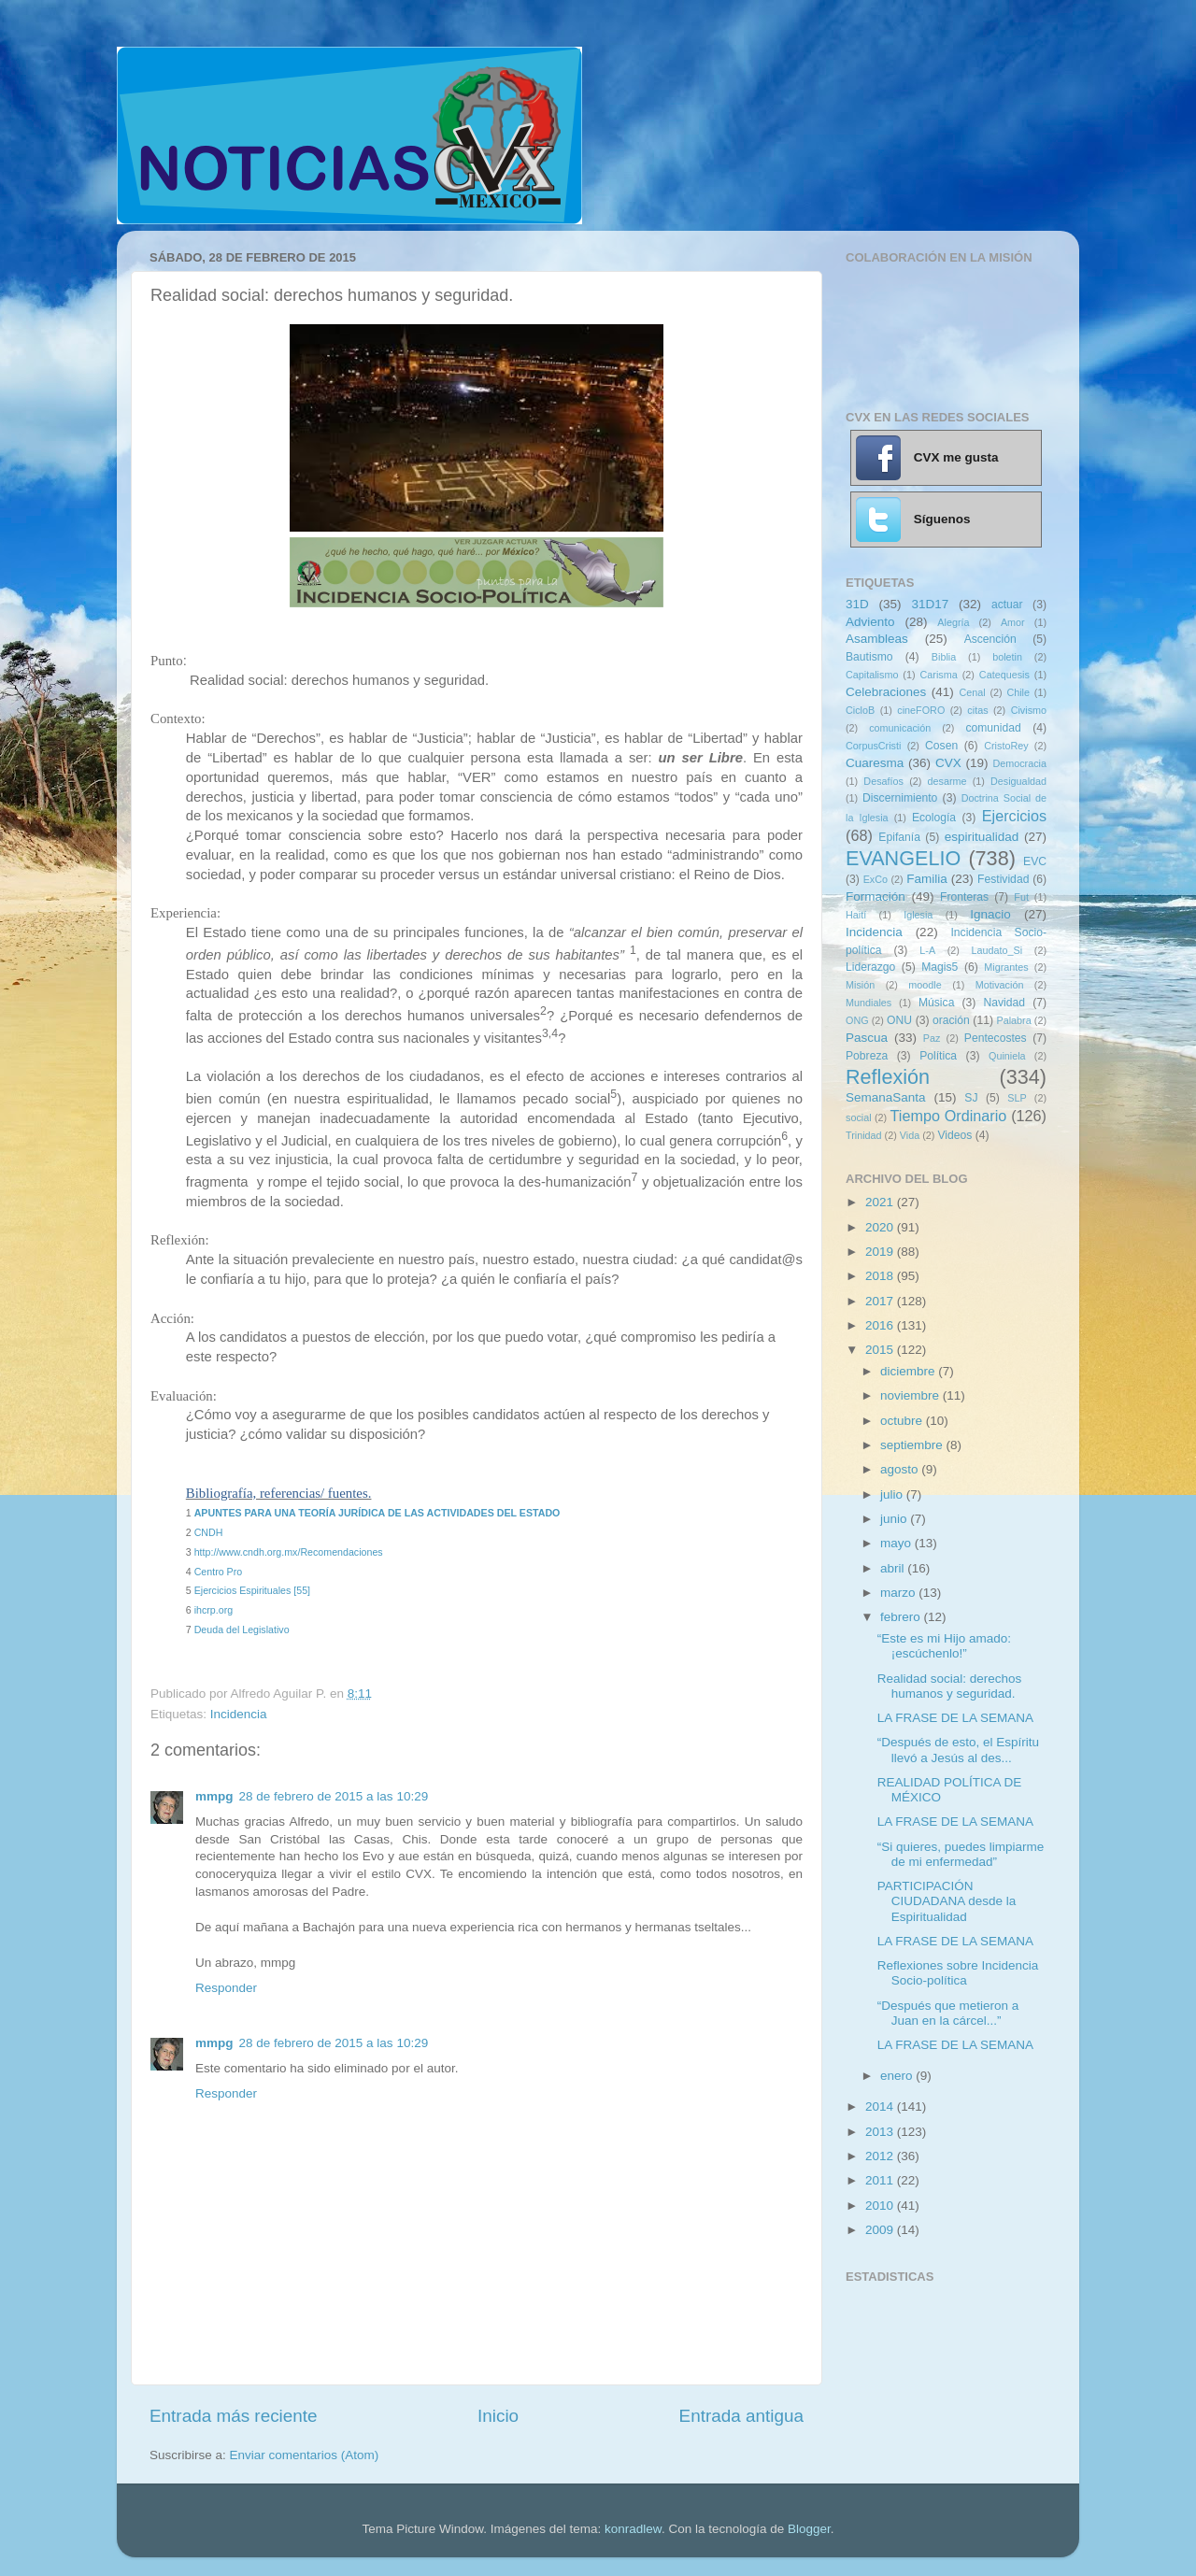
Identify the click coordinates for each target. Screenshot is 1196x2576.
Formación (875, 897)
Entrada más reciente (234, 2416)
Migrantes (1006, 967)
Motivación (999, 984)
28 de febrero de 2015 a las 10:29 (334, 1796)
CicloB (860, 710)
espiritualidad (982, 837)
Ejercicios (1014, 815)
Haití (856, 914)
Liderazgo (870, 967)
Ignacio (990, 914)
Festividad (1003, 879)
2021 (881, 1202)
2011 (881, 2180)
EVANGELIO (903, 858)
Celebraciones (886, 692)
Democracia (1019, 763)
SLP (1016, 1097)
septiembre (913, 1445)
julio (893, 1494)
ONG (857, 1020)
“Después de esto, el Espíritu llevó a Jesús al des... (958, 1749)
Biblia (944, 656)
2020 (881, 1227)
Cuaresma (875, 763)
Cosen (941, 745)
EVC (1034, 861)
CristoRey (1006, 745)
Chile (1018, 692)
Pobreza (867, 1055)
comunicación (900, 727)
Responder (226, 1988)
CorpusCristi (873, 745)
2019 (881, 1252)
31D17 (929, 604)
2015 (881, 1350)
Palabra (1013, 1020)
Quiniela (1007, 1055)
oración (951, 1020)
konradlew (633, 2529)
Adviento (870, 622)
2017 (881, 1301)
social (859, 1117)
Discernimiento (899, 797)
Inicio (498, 2416)
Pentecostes (995, 1038)
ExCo (875, 879)
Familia (926, 879)
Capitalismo (872, 674)
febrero (902, 1617)
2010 (881, 2206)
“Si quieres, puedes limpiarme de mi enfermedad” (961, 1854)
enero (898, 2076)
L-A (927, 950)
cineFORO (921, 710)
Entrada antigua (741, 2416)
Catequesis (1004, 674)
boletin (1007, 656)
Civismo (1028, 710)
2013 (881, 2132)
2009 (881, 2230)
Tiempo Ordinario (948, 1115)
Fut (1021, 897)
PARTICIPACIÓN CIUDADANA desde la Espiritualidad (947, 1901)
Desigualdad (1018, 781)
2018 (881, 1276)
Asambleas (877, 639)
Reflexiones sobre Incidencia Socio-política (958, 1972)
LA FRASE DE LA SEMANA (955, 1718)
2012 (881, 2156)
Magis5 (939, 967)
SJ (970, 1097)
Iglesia (918, 914)
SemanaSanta (886, 1097)
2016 (881, 1325)
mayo (897, 1543)
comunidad (992, 727)
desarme (946, 781)
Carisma (939, 674)
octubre (903, 1421)
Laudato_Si (997, 950)
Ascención (990, 639)
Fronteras (964, 897)
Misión (860, 984)
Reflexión (888, 1077)
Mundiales (868, 1002)
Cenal (972, 692)
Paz (932, 1038)
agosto (900, 1469)
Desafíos (883, 781)
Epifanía (899, 837)
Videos (954, 1135)
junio (895, 1519)
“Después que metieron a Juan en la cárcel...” (948, 2013)
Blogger (809, 2529)
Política (938, 1055)
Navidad (1004, 1002)
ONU (899, 1020)
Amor (1013, 622)
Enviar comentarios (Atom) (304, 2455)
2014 (881, 2106)
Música (936, 1002)
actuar (1007, 604)
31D (857, 604)
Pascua (867, 1038)
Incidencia (238, 1714)
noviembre (911, 1395)
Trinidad (864, 1135)
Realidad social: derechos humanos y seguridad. (949, 1686)
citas (977, 710)
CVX (948, 763)
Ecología (934, 817)
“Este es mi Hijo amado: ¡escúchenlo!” (944, 1645)
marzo (899, 1593)
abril (893, 1568)
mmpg (214, 1796)
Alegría (953, 622)
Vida (909, 1135)
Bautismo (869, 656)
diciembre (909, 1371)
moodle (924, 984)
